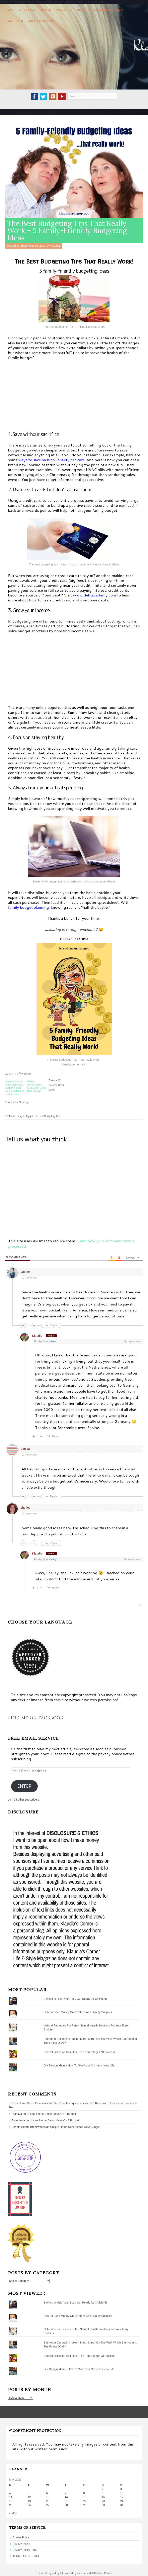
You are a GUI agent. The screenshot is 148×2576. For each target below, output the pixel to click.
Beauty (83, 9)
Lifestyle (27, 9)
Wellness (64, 9)
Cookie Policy (21, 2537)
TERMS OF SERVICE (26, 2556)
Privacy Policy (21, 2543)
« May (13, 2513)
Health (45, 9)
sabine (25, 1271)
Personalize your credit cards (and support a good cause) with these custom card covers (14, 1087)
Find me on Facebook (36, 1717)
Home (9, 9)
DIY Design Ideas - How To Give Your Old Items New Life (79, 2065)
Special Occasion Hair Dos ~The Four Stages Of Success (79, 2052)
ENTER (24, 1786)
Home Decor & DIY (108, 9)
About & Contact (42, 21)
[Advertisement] (74, 398)
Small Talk (14, 21)
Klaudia (55, 245)
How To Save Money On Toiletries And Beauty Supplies (78, 2012)
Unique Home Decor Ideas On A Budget (51, 2113)
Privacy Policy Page (25, 2549)
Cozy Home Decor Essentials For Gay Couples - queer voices (50, 2103)
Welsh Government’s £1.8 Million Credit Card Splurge (36, 1086)
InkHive (64, 2573)
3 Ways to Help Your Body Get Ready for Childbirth (75, 1998)
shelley (52, 1559)
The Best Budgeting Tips (47, 1116)
